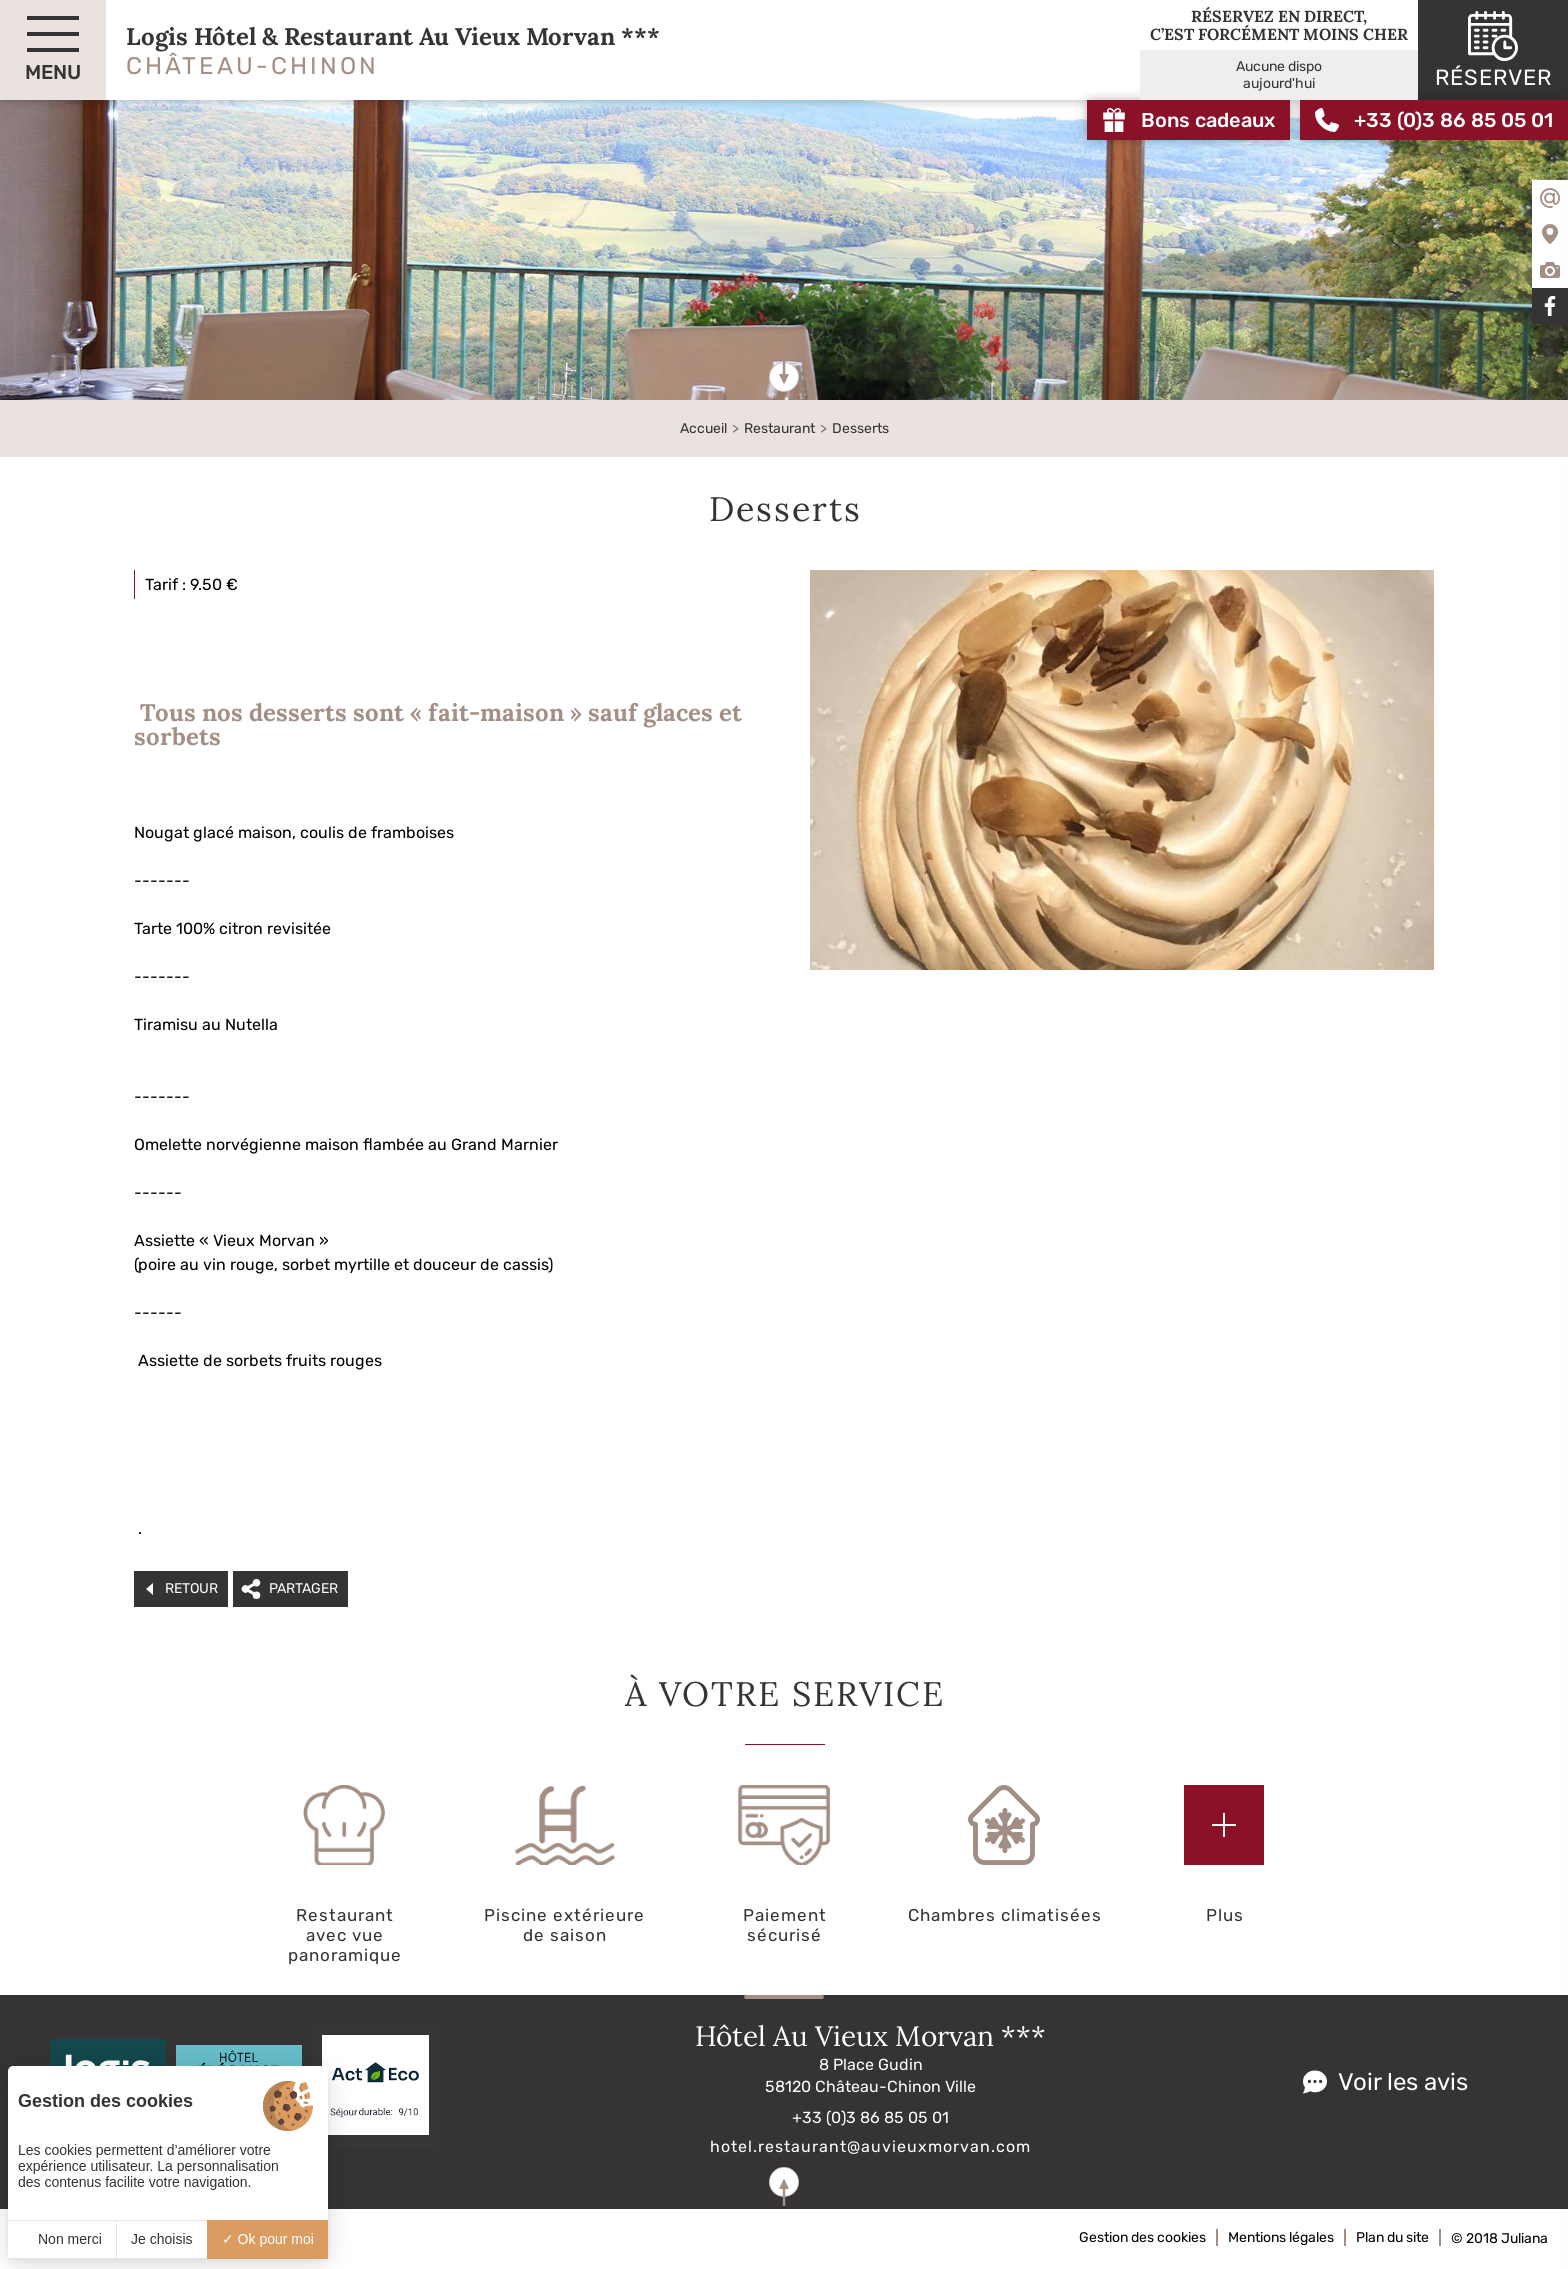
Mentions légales (1281, 2237)
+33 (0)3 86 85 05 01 (870, 2117)
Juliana (1524, 2238)
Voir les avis (1403, 2082)
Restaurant (779, 428)
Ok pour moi (268, 2239)
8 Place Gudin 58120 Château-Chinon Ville (870, 2075)
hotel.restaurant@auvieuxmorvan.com (870, 2146)
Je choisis (161, 2239)
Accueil (703, 428)
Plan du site (1392, 2237)
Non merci (62, 2239)
